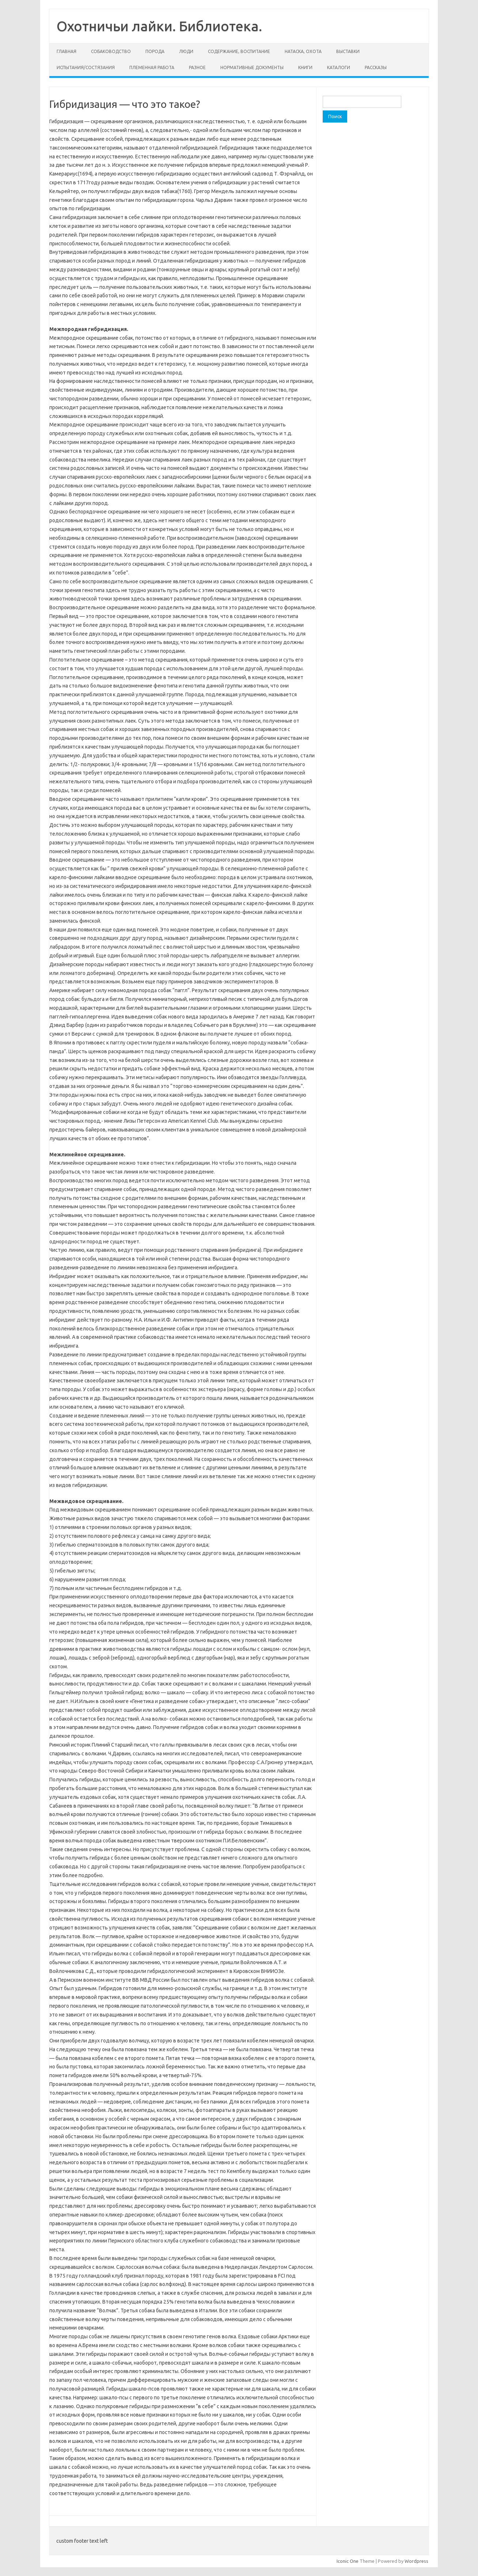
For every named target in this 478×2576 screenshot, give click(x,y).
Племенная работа (151, 67)
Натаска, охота (303, 51)
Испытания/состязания (86, 67)
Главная (66, 51)
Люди (186, 51)
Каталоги (338, 67)
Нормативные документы (252, 67)
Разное (197, 67)
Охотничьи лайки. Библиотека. (159, 26)
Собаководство (111, 51)
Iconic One (347, 2561)
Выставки (348, 51)
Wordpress (416, 2561)
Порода (154, 51)
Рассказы (376, 67)
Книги (305, 67)
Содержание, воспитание (239, 51)
